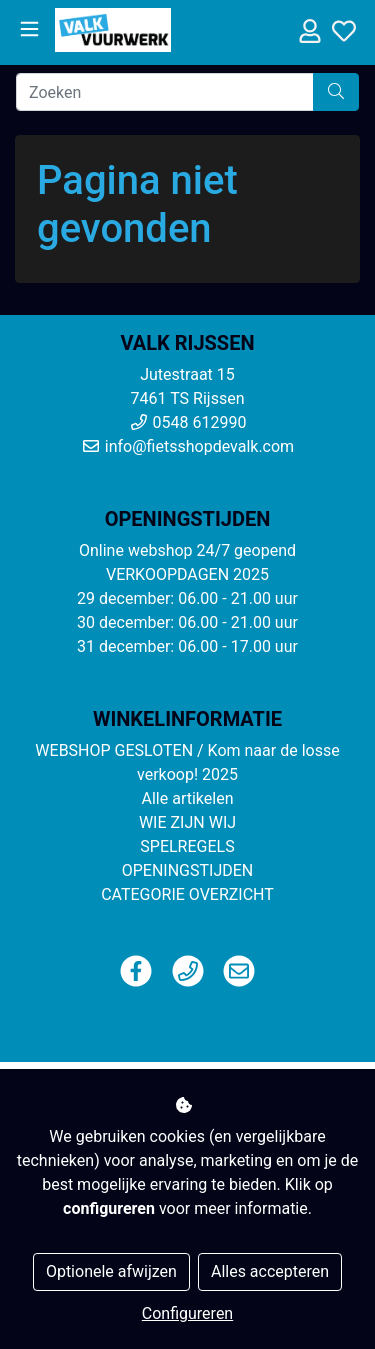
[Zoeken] (165, 92)
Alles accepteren (270, 1271)
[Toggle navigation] (29, 29)
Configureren (187, 1313)
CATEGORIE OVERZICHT (187, 894)
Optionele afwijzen (111, 1271)
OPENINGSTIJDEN (188, 870)
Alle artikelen (188, 798)
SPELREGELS (187, 846)
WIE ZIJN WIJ (187, 822)
